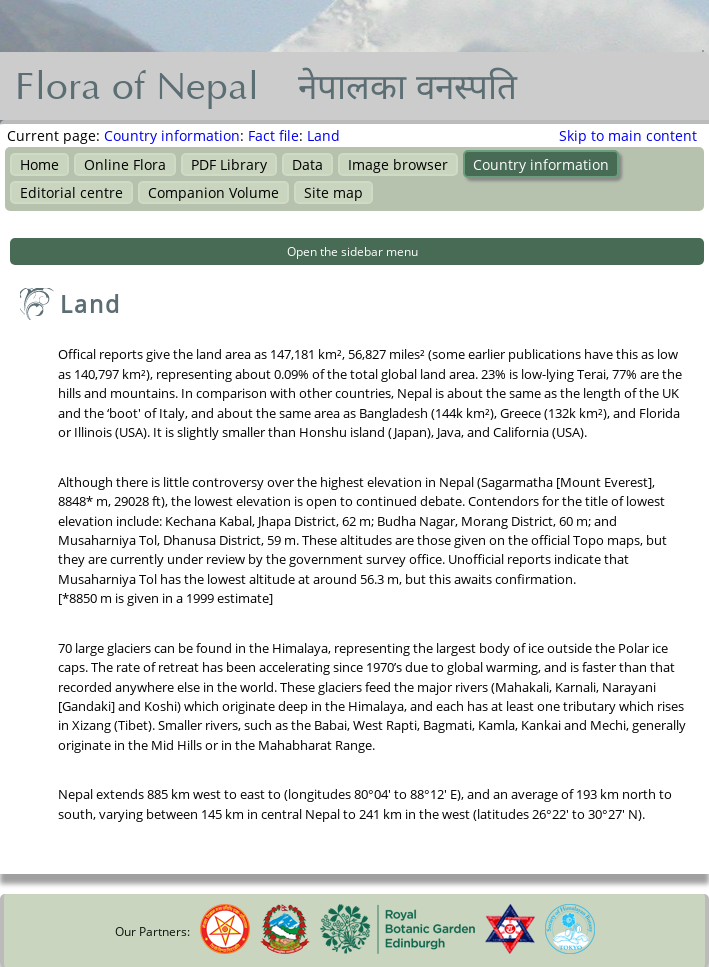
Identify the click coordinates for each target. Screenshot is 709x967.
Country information (172, 135)
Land (323, 135)
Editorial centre (71, 192)
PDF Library (229, 164)
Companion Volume (213, 192)
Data (307, 164)
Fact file (273, 135)
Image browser (398, 164)
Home (39, 164)
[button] (357, 251)
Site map (333, 192)
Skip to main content (628, 135)
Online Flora (125, 164)
